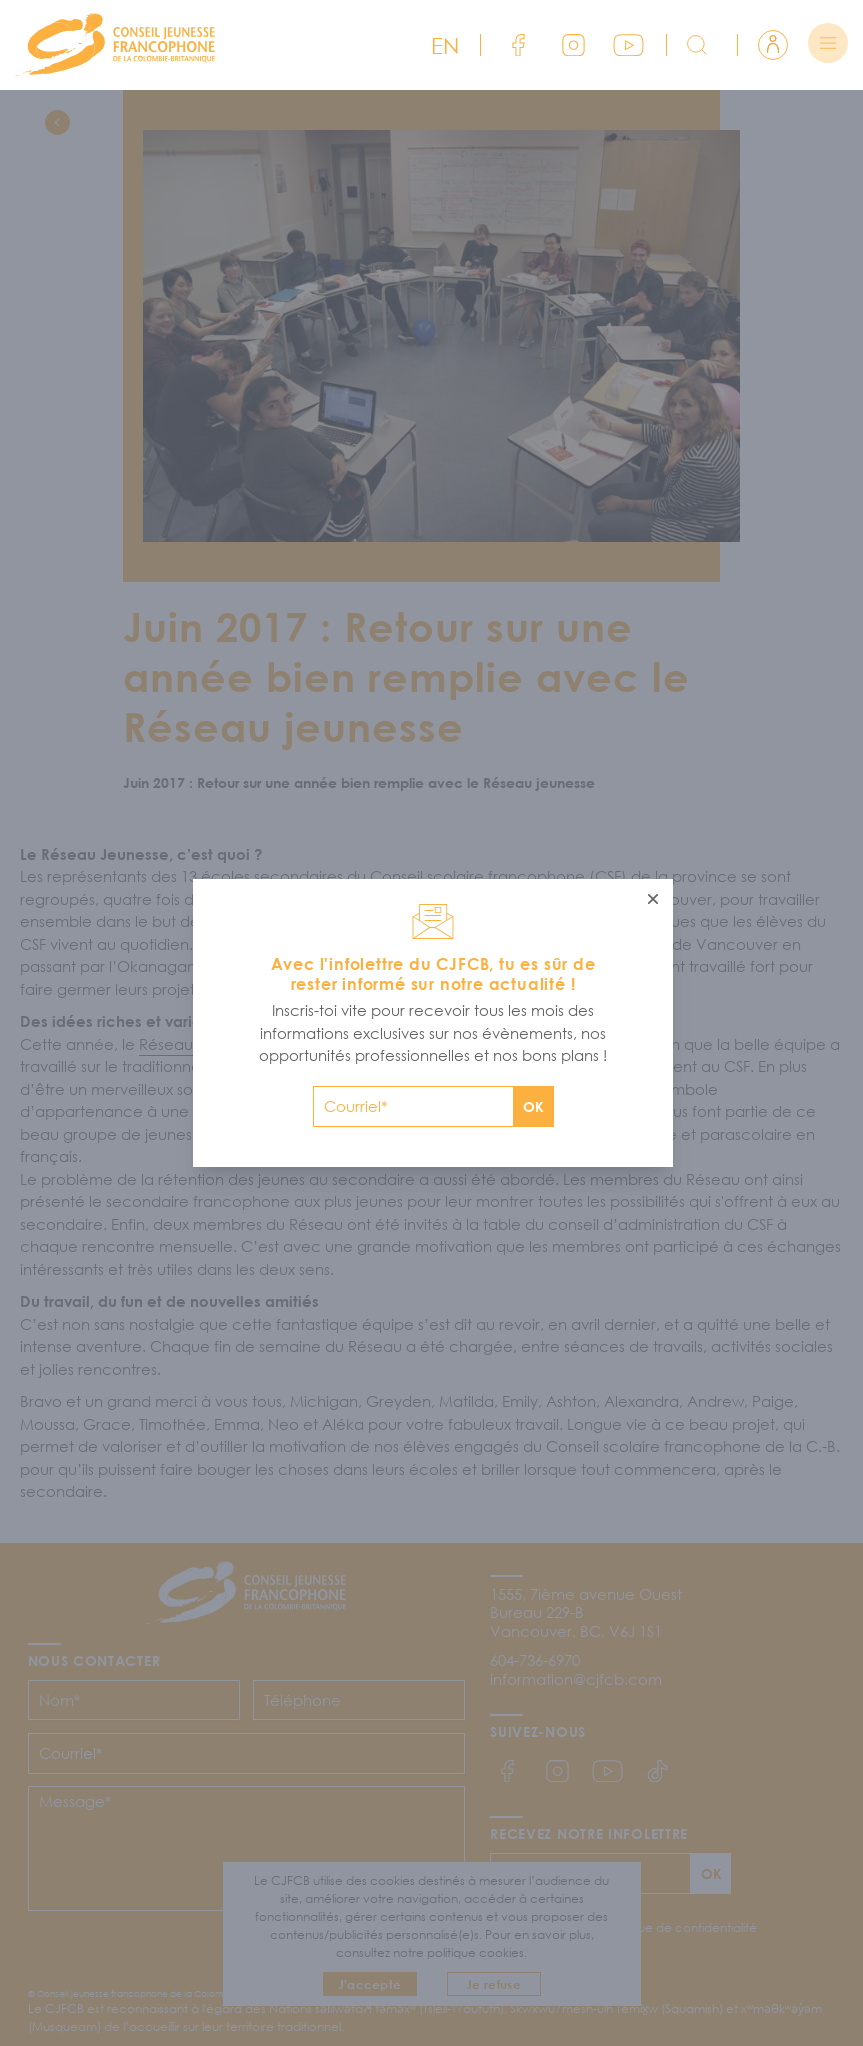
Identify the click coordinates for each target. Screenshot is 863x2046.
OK (533, 1106)
